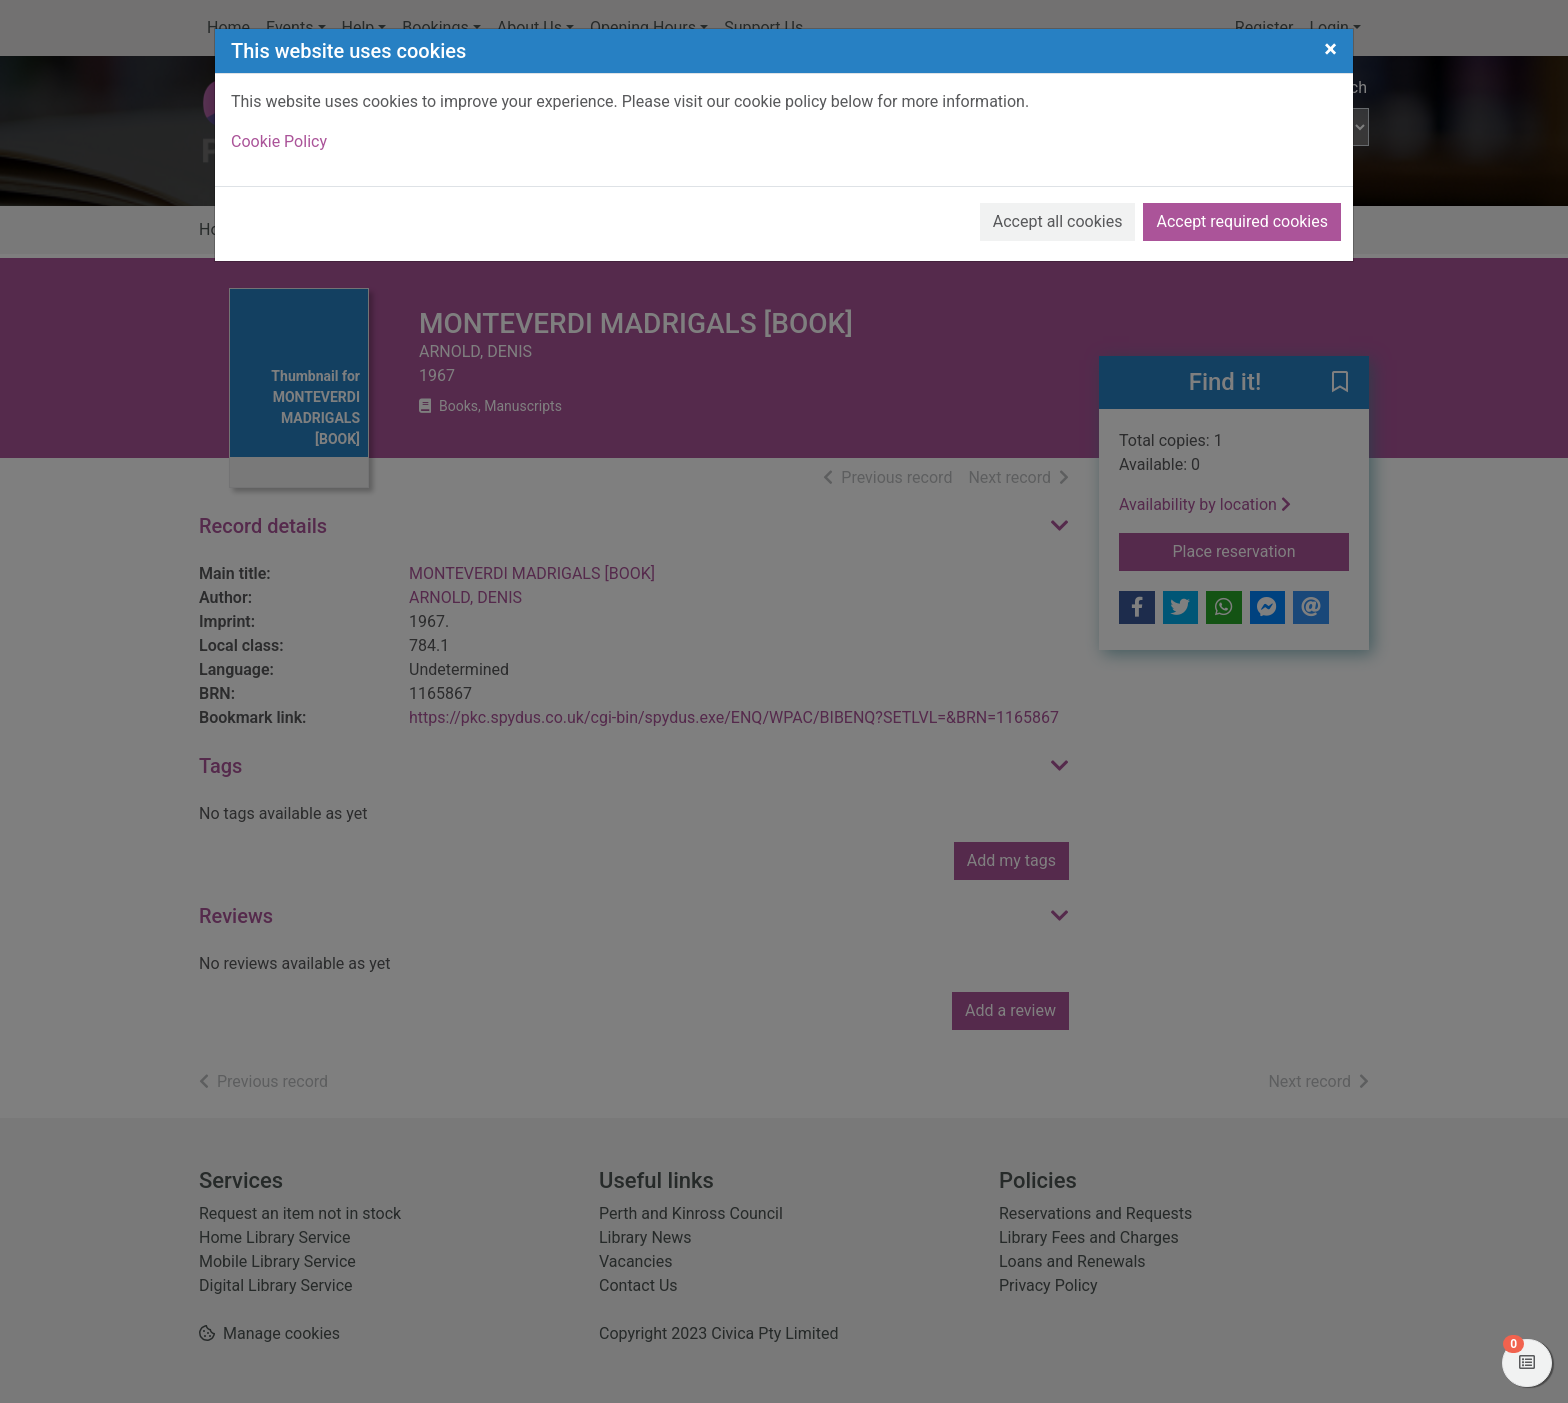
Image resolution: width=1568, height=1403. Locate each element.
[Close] (1330, 49)
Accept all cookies (1058, 221)
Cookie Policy (279, 141)
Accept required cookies (1242, 221)
